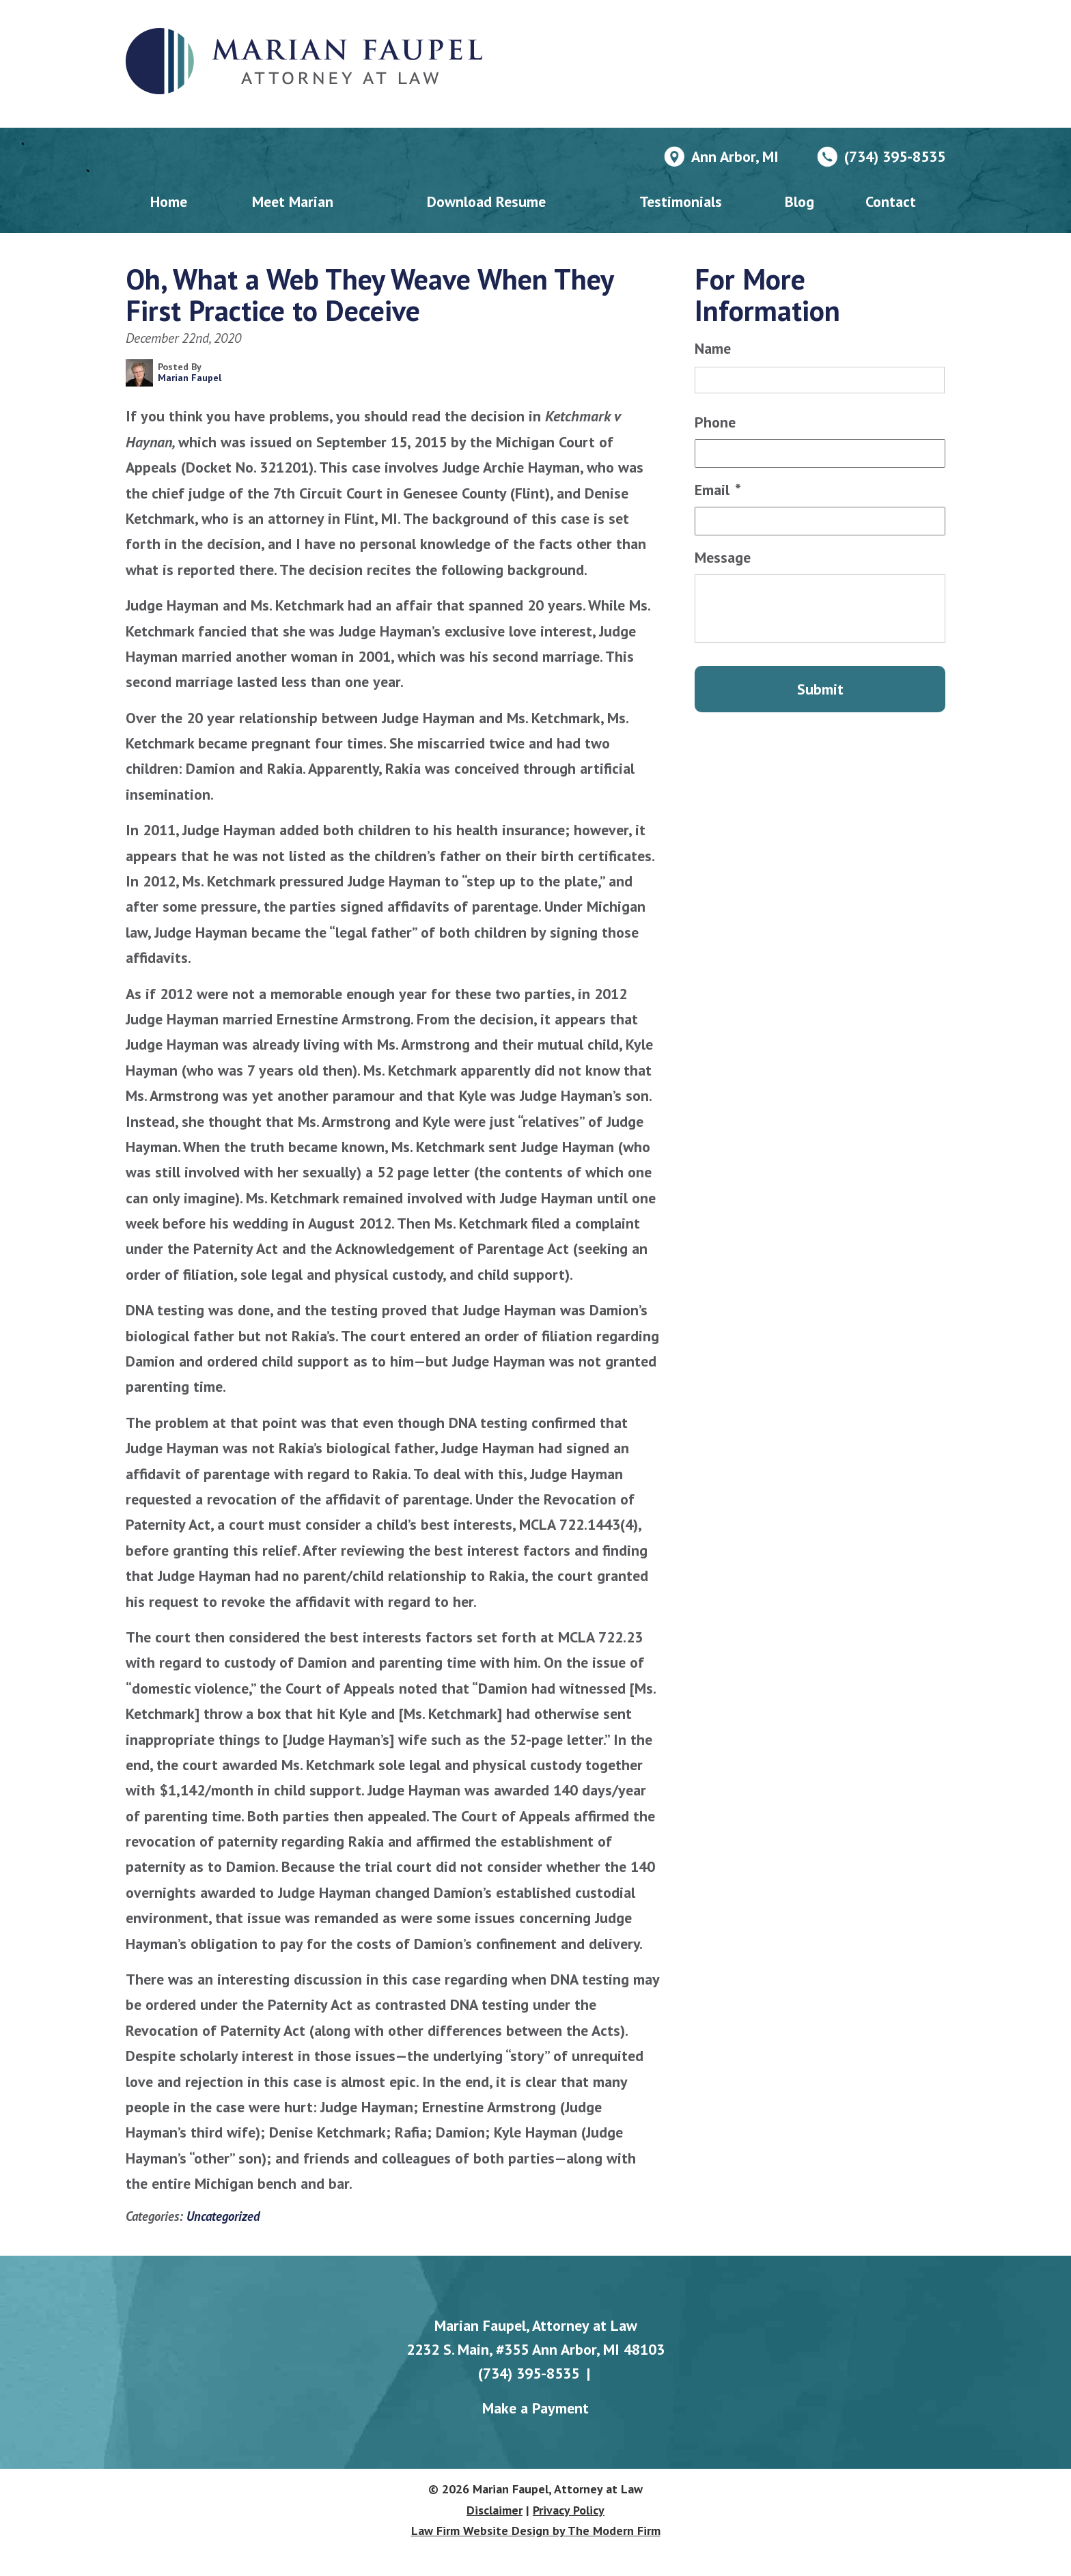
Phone (715, 422)
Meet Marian (292, 201)
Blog (799, 201)
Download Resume (486, 201)
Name (713, 348)
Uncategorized (223, 2216)
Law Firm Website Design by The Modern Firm (535, 2530)
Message (723, 557)
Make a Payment (535, 2408)
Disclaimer (495, 2510)
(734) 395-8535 (894, 156)
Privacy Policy (568, 2510)
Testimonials (680, 201)
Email (718, 489)
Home (168, 201)
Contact (890, 201)
